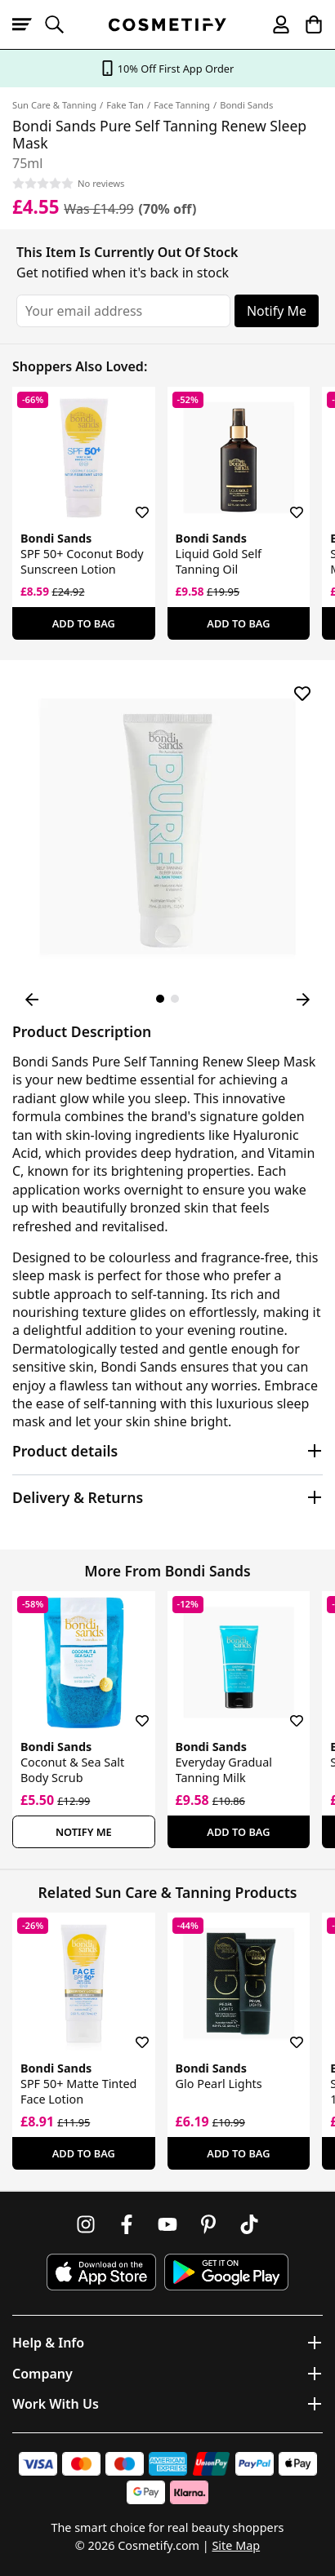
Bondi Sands (246, 105)
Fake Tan (125, 105)
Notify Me (276, 311)
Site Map (236, 2545)
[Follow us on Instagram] (85, 2224)
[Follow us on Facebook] (126, 2224)
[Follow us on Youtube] (167, 2224)
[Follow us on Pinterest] (208, 2224)
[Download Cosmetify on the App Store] (101, 2272)
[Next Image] (303, 999)
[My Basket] (306, 24)
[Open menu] (28, 24)
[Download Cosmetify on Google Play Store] (226, 2272)
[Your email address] (123, 311)
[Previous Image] (32, 999)
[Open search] (61, 24)
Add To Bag (83, 623)
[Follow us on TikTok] (249, 2224)
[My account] (273, 24)
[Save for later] (130, 502)
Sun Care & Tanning (54, 105)
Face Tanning (182, 105)
